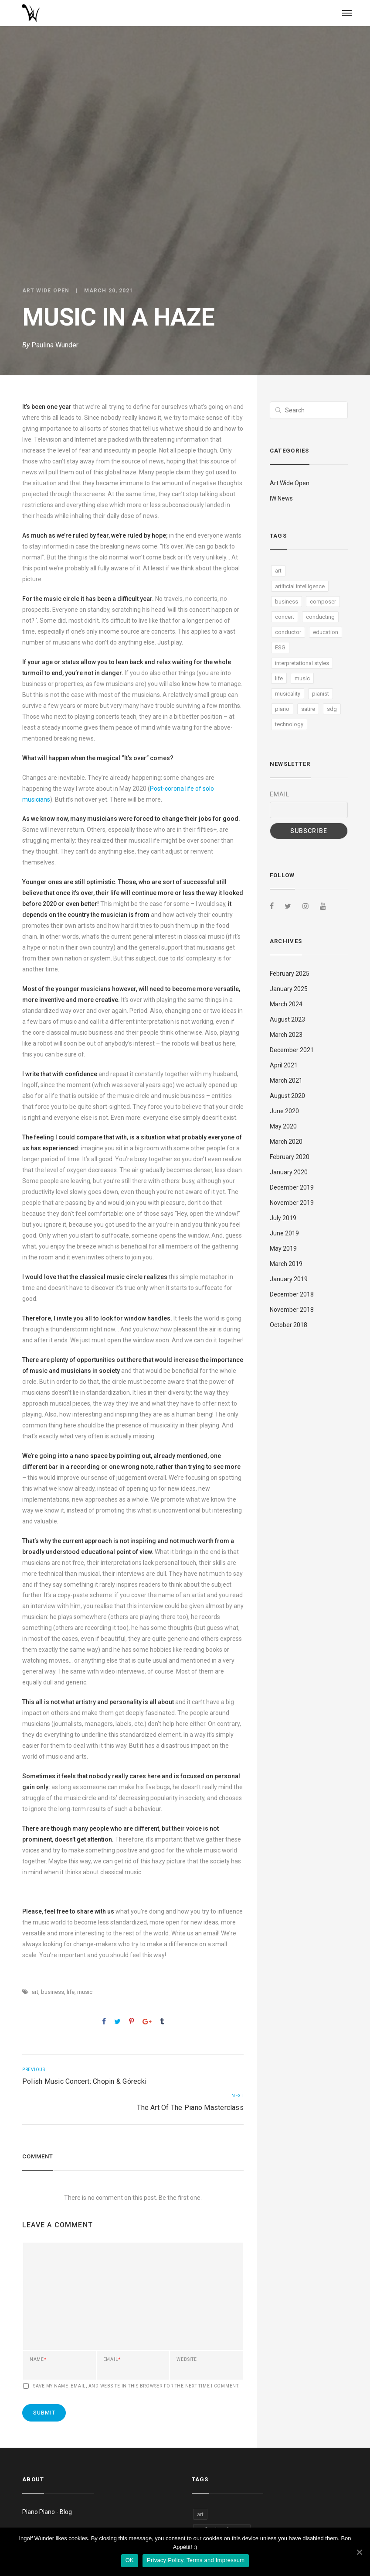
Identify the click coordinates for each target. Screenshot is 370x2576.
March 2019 (286, 1263)
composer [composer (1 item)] (323, 601)
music (84, 1992)
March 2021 (286, 1080)
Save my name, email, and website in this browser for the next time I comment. (136, 2386)
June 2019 (284, 1233)
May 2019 (283, 1248)
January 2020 (289, 1172)
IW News (281, 498)
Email (112, 2359)
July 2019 (283, 1217)
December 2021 (292, 1049)
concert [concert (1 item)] (284, 617)
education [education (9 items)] (325, 632)
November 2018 (292, 1309)
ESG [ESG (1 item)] (280, 647)
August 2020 (287, 1095)
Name (38, 2359)
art (35, 1992)
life (71, 1992)
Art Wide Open (45, 291)
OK (130, 2560)
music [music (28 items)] (302, 678)
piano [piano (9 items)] (282, 709)
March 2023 (286, 1034)
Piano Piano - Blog (47, 2511)
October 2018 (288, 1324)
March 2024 (286, 1004)
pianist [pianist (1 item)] (320, 693)
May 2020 (283, 1126)
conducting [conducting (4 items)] (320, 617)
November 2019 (292, 1202)
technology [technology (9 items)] (289, 724)
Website (187, 2359)
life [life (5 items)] (279, 678)
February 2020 (289, 1156)
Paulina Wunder (54, 345)
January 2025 (289, 988)
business (52, 1992)
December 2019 (292, 1187)
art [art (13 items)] (278, 570)
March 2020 (286, 1141)
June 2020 (284, 1111)
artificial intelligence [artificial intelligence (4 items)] (300, 586)
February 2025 (289, 973)
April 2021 (284, 1065)
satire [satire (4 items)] (308, 709)
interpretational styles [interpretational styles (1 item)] (302, 663)
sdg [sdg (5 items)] (332, 709)
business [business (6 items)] (286, 601)
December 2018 (292, 1294)
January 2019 (289, 1279)
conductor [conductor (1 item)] (288, 632)
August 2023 (287, 1019)
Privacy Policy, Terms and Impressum (195, 2560)
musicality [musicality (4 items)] (287, 693)
